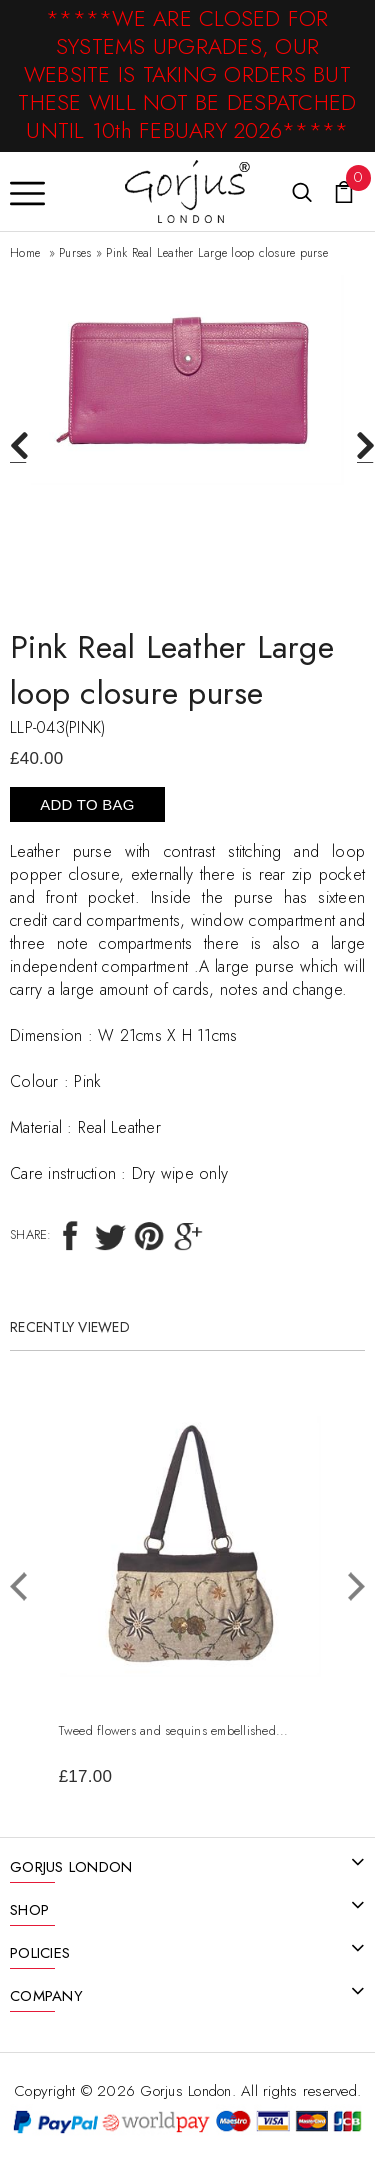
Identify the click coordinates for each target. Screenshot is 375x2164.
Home (25, 253)
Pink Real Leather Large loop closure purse (217, 253)
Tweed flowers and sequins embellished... (174, 1730)
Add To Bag (87, 804)
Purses (75, 253)
